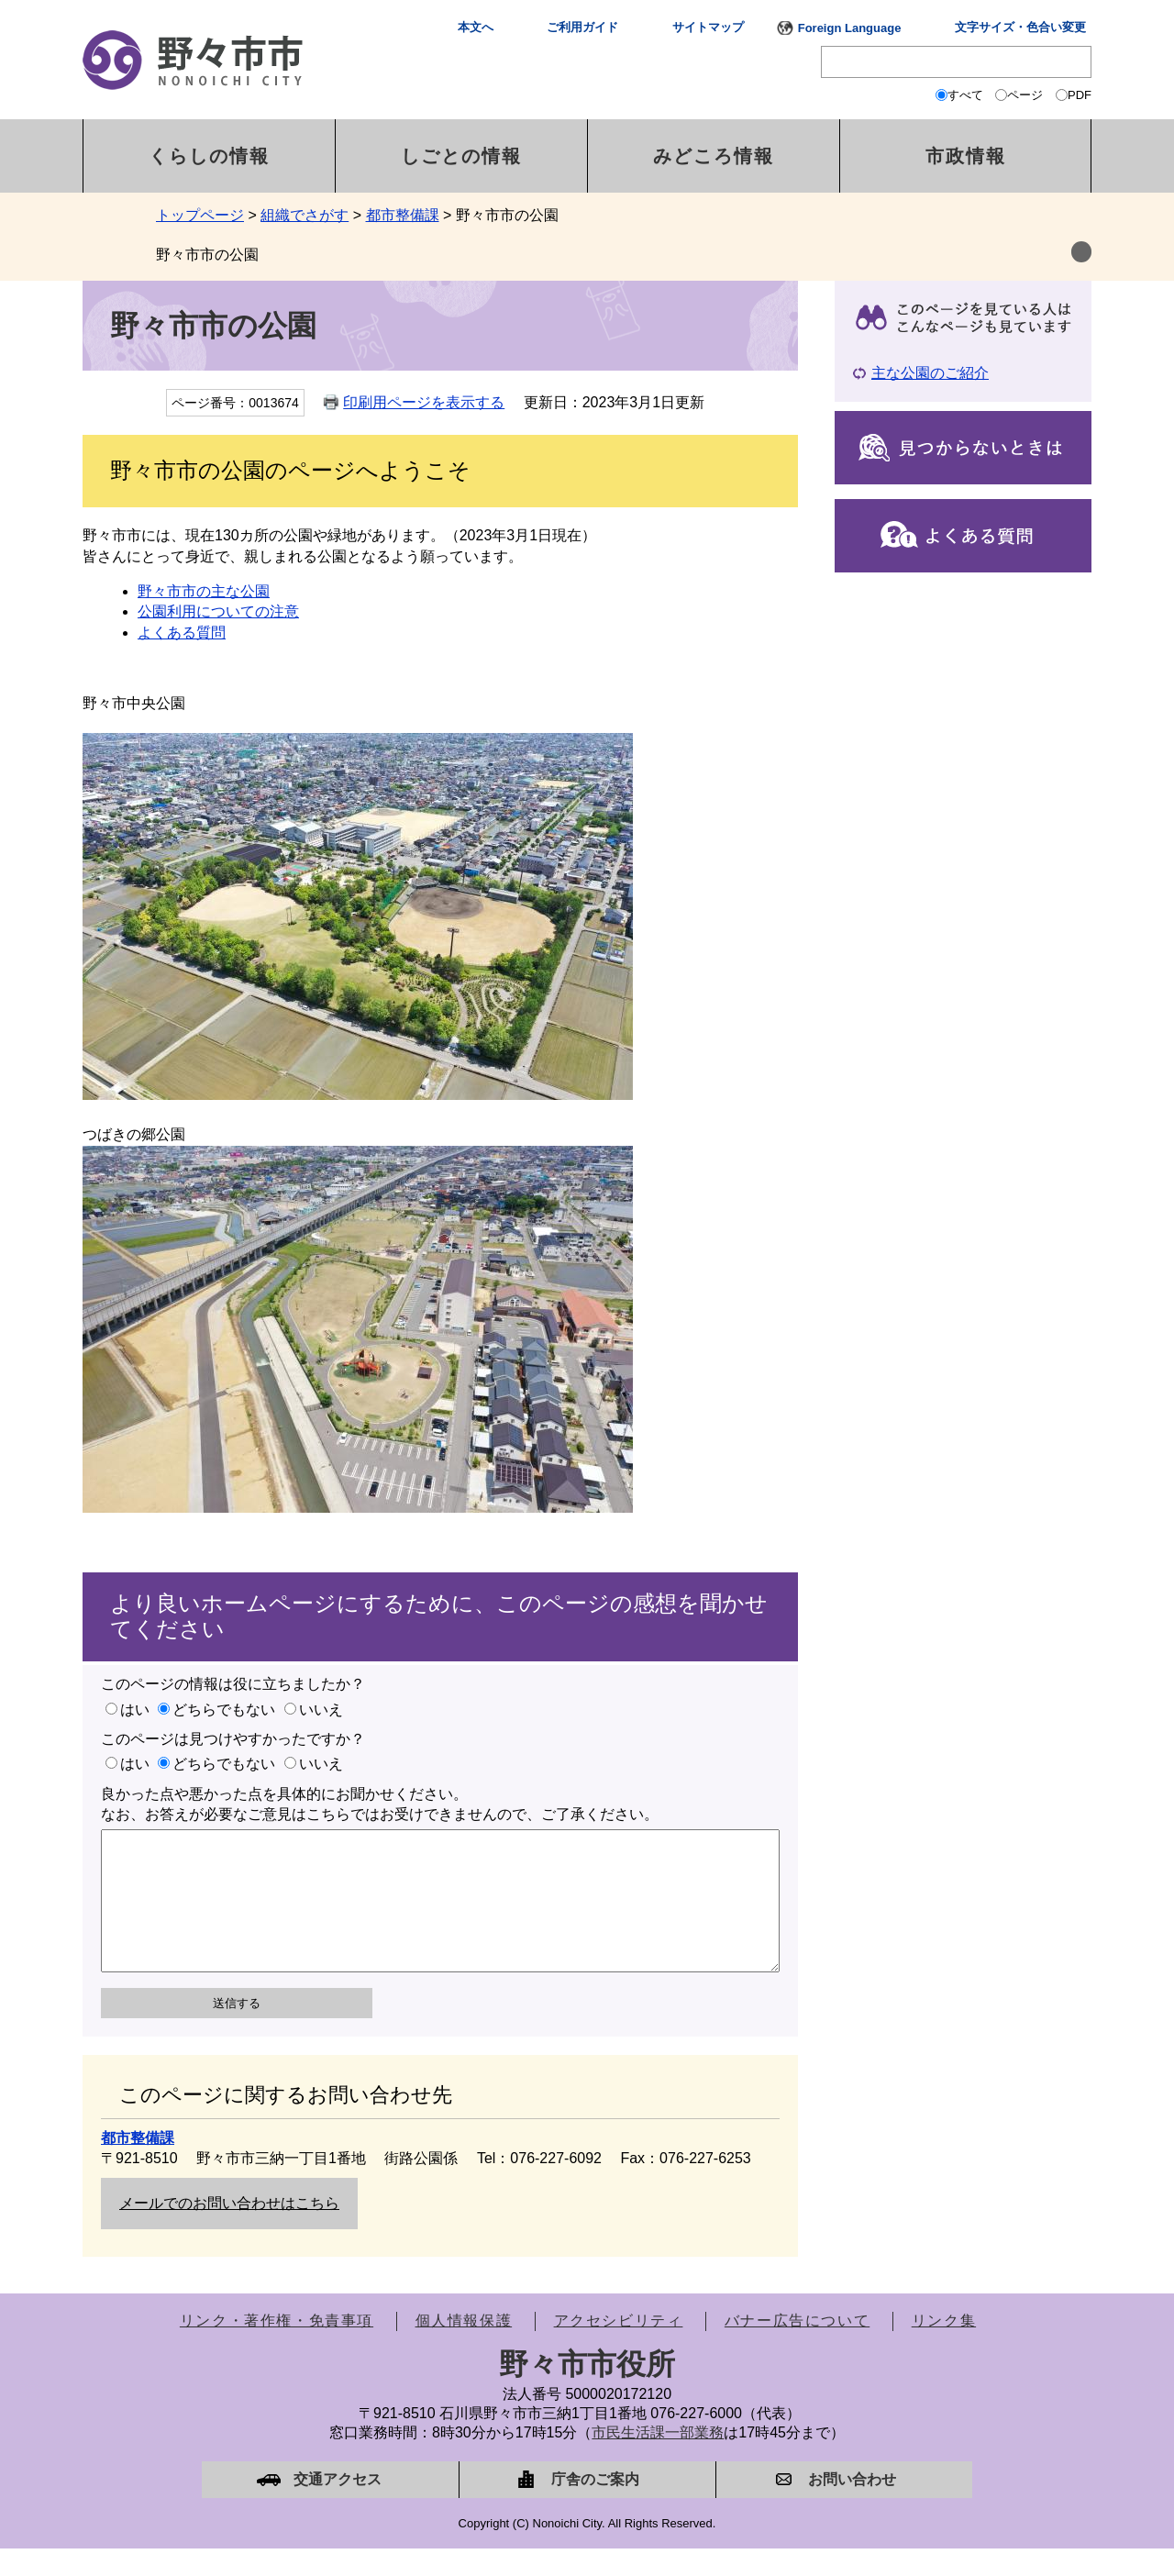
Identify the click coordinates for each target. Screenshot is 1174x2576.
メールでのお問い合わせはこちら (229, 2230)
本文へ (475, 27)
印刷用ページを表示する (423, 402)
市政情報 (965, 156)
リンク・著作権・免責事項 (276, 2348)
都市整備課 (402, 215)
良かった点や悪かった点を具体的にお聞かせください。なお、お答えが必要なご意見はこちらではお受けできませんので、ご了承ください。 (380, 1804)
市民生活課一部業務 (658, 2460)
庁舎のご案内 (595, 2507)
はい (135, 1709)
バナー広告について (797, 2348)
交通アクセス (338, 2507)
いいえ (321, 1709)
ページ (1025, 95)
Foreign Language (850, 28)
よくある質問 (182, 632)
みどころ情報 (713, 156)
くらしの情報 (209, 156)
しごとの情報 (461, 156)
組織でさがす (304, 215)
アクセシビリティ (618, 2348)
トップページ (200, 215)
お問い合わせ (852, 2507)
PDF (1079, 95)
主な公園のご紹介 (930, 373)
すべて (965, 95)
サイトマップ (708, 27)
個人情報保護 (464, 2348)
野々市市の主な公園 (204, 591)
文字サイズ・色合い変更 (1020, 27)
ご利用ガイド (582, 27)
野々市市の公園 (207, 254)
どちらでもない (223, 1709)
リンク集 (944, 2348)
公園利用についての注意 (218, 611)
